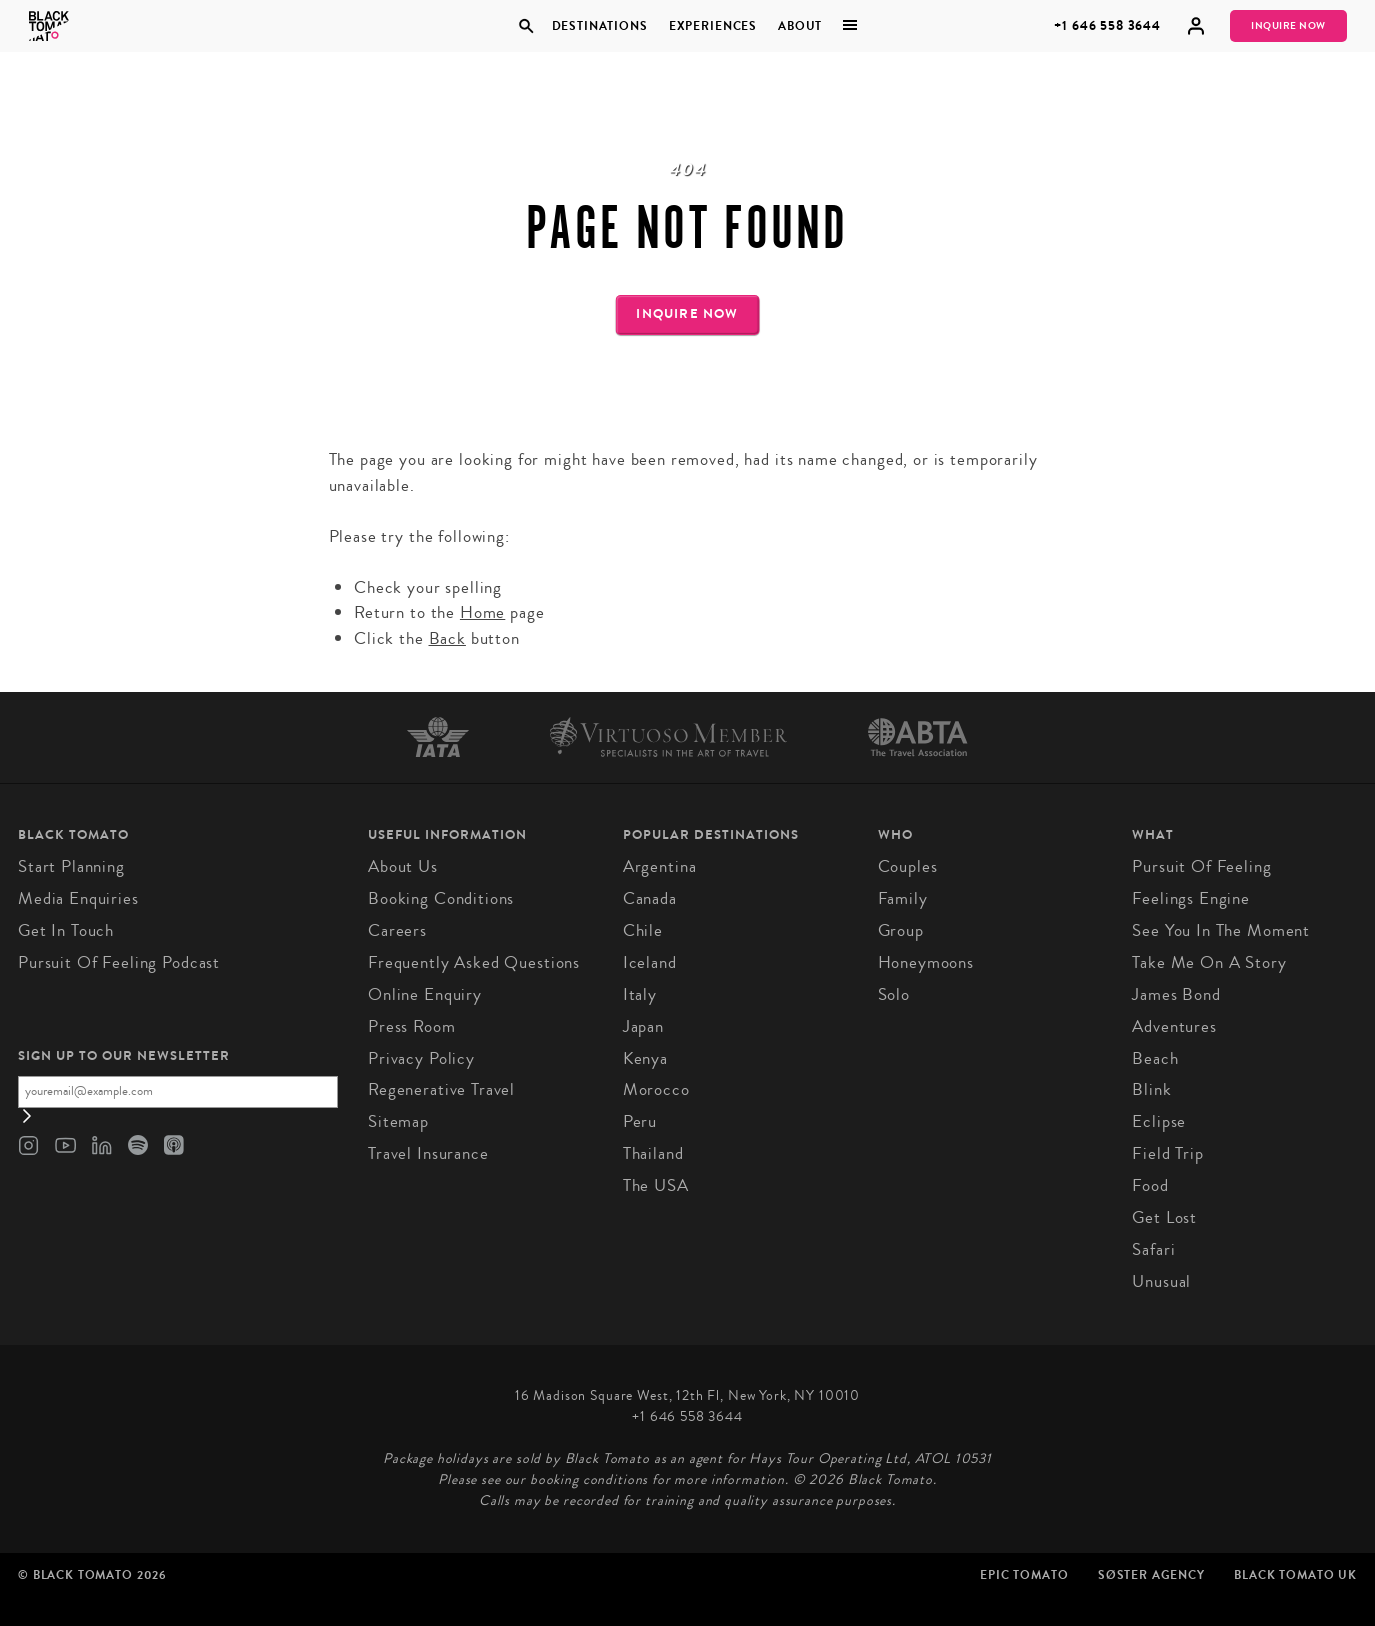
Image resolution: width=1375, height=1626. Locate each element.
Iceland (650, 962)
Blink (1151, 1089)
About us (403, 866)
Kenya (645, 1058)
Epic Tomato (1024, 1575)
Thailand (653, 1153)
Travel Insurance (428, 1153)
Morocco (656, 1089)
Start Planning (71, 866)
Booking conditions (441, 898)
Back (447, 638)
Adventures (1174, 1026)
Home (482, 612)
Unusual (1161, 1281)
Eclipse (1159, 1121)
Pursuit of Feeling (1201, 866)
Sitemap (398, 1121)
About (800, 26)
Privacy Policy (421, 1058)
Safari (1153, 1249)
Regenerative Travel (441, 1089)
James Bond (1176, 994)
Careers (397, 930)
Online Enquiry (425, 994)
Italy (640, 994)
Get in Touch (66, 930)
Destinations (600, 26)
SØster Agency (1151, 1575)
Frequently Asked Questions (474, 962)
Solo (894, 994)
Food (1150, 1185)
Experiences (713, 26)
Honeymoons (926, 962)
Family (903, 898)
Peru (640, 1121)
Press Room (412, 1026)
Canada (650, 898)
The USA (656, 1185)
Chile (643, 930)
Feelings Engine (1191, 898)
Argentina (660, 866)
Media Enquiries (78, 898)
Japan (643, 1026)
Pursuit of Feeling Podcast (119, 962)
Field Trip (1168, 1153)
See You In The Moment (1221, 930)
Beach (1155, 1058)
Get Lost (1164, 1217)
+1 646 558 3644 (1107, 25)
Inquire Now (1288, 26)
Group (901, 930)
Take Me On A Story (1209, 962)
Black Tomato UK (1295, 1575)
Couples (908, 866)
